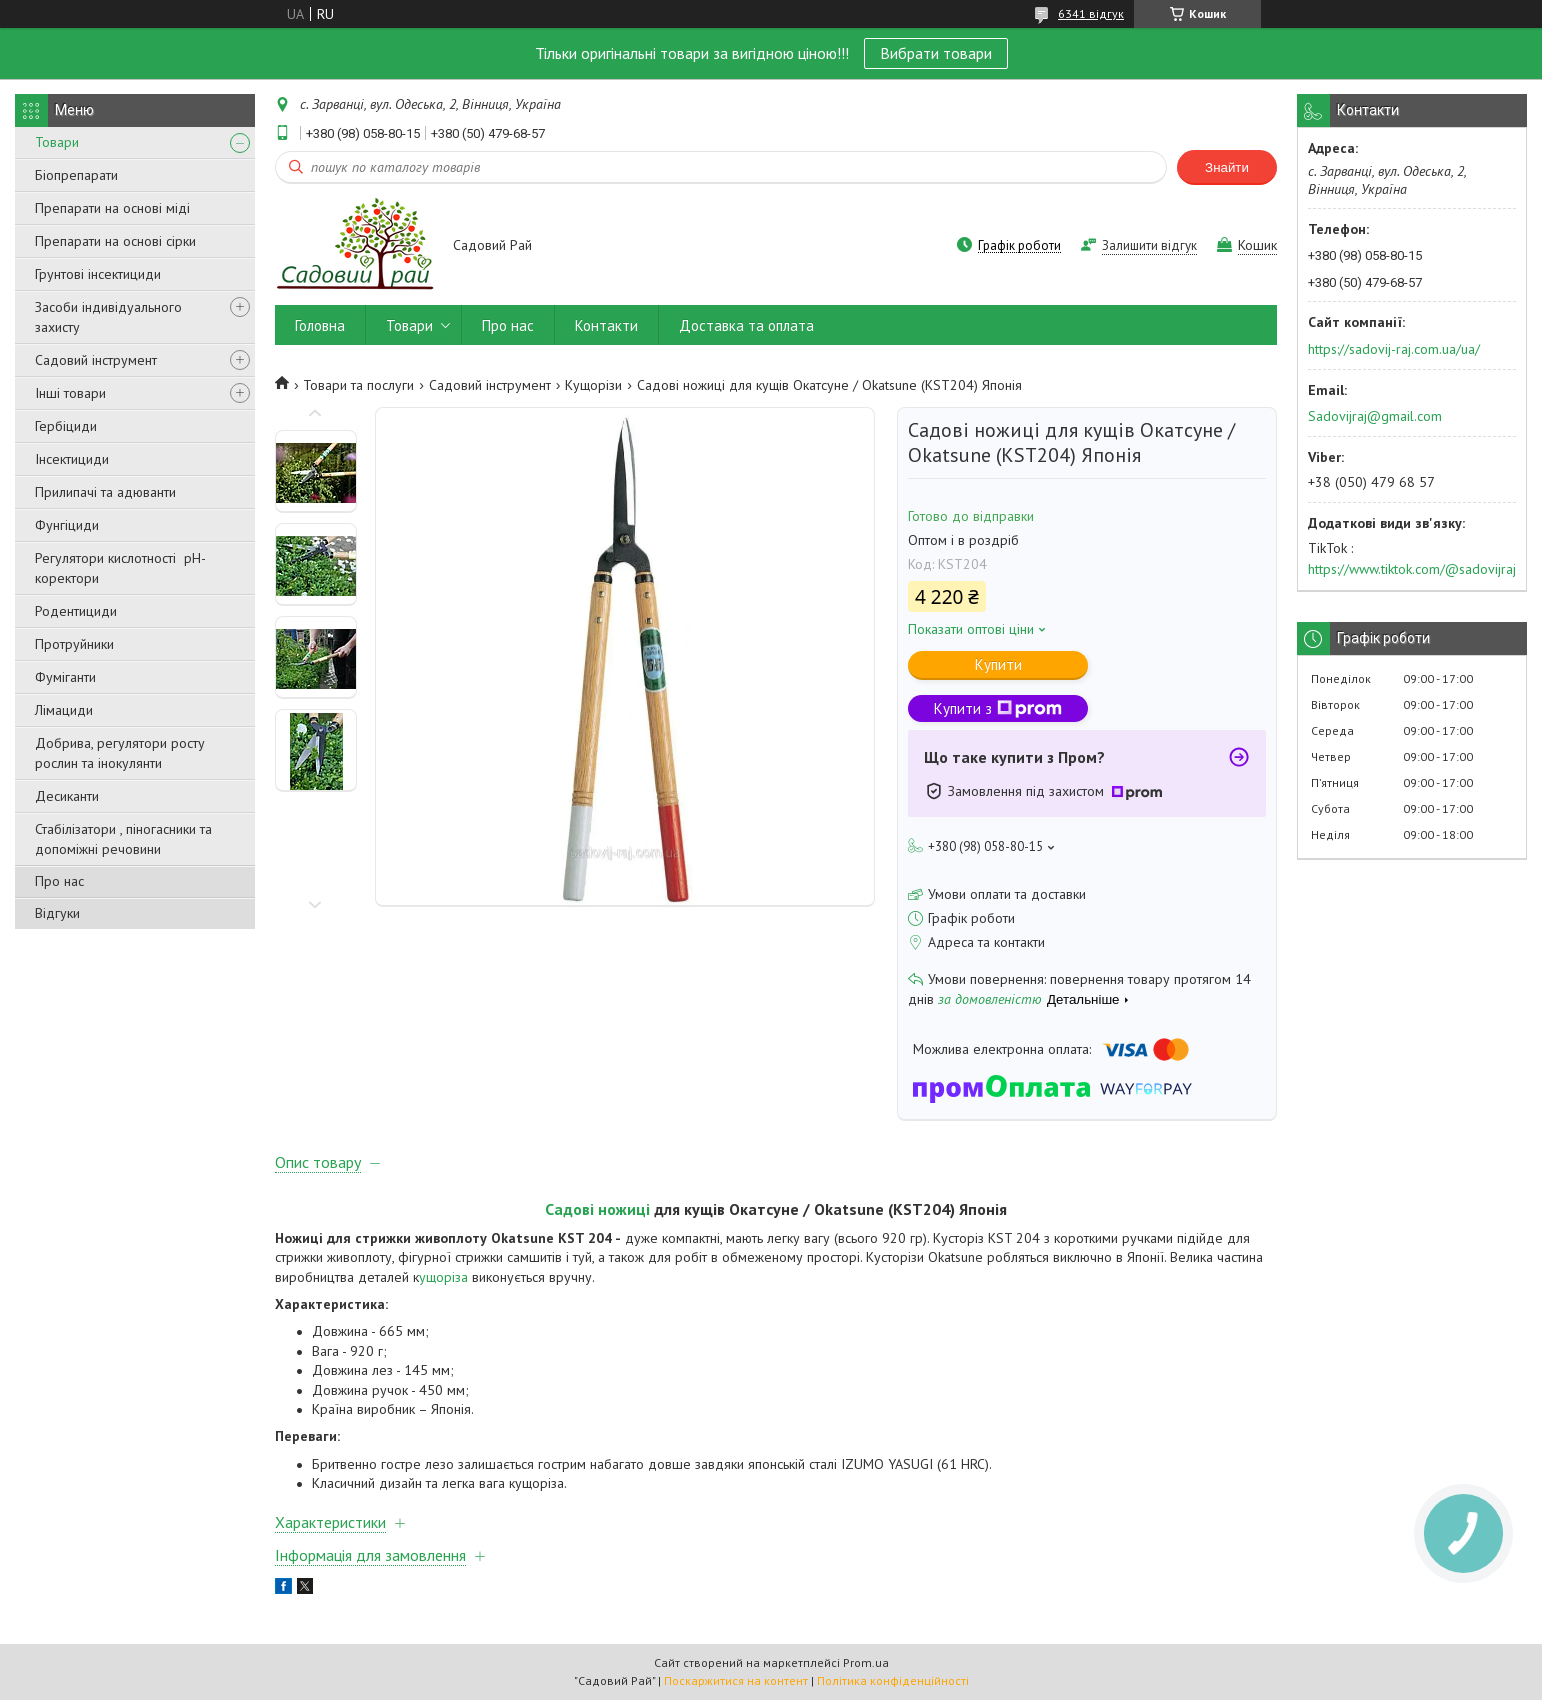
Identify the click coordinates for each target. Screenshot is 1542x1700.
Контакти (606, 325)
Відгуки (57, 913)
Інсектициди (72, 459)
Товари (57, 142)
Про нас (59, 881)
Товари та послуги (358, 385)
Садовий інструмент (96, 360)
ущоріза (445, 1277)
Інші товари (70, 393)
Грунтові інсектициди (98, 274)
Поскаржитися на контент (736, 1680)
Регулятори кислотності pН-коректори (120, 568)
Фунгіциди (67, 525)
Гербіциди (66, 426)
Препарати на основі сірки (115, 241)
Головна (320, 325)
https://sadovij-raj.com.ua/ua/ (1394, 349)
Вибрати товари (936, 53)
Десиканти (67, 796)
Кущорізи (593, 385)
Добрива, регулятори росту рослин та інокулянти (120, 753)
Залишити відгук (1149, 245)
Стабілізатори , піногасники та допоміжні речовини (123, 839)
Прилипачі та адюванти (105, 492)
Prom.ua (866, 1662)
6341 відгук (1091, 13)
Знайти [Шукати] (1227, 167)
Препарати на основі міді (112, 208)
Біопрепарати (76, 175)
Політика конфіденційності (893, 1680)
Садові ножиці (597, 1209)
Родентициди (76, 611)
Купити (998, 664)
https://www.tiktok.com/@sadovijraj (1412, 569)
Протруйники (74, 644)
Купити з (998, 708)
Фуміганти (65, 677)
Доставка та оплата (746, 325)
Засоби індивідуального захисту (108, 317)
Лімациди (64, 710)
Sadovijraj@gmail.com (1375, 416)
